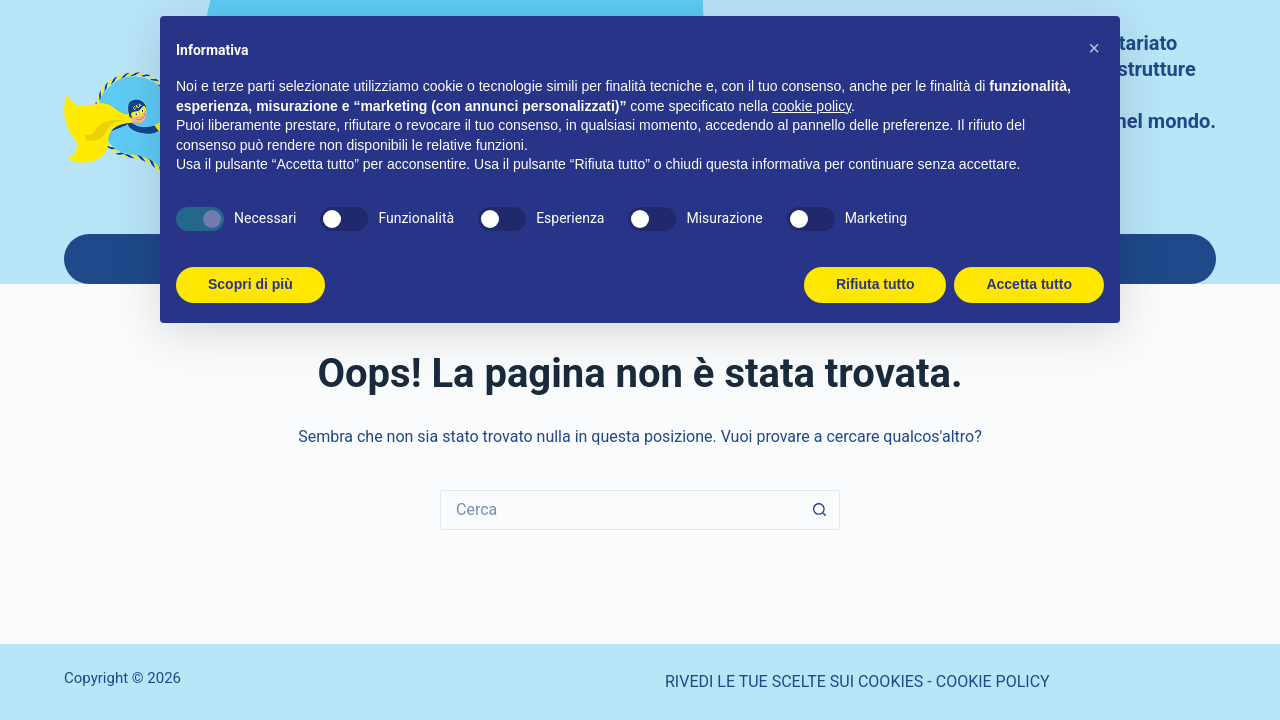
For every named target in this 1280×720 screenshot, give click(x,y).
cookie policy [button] (811, 106)
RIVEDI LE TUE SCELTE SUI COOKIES (794, 681)
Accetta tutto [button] (1029, 284)
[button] (1094, 48)
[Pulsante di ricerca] (820, 510)
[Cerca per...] (620, 510)
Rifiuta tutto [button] (875, 284)
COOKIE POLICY (993, 681)
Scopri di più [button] (250, 284)
